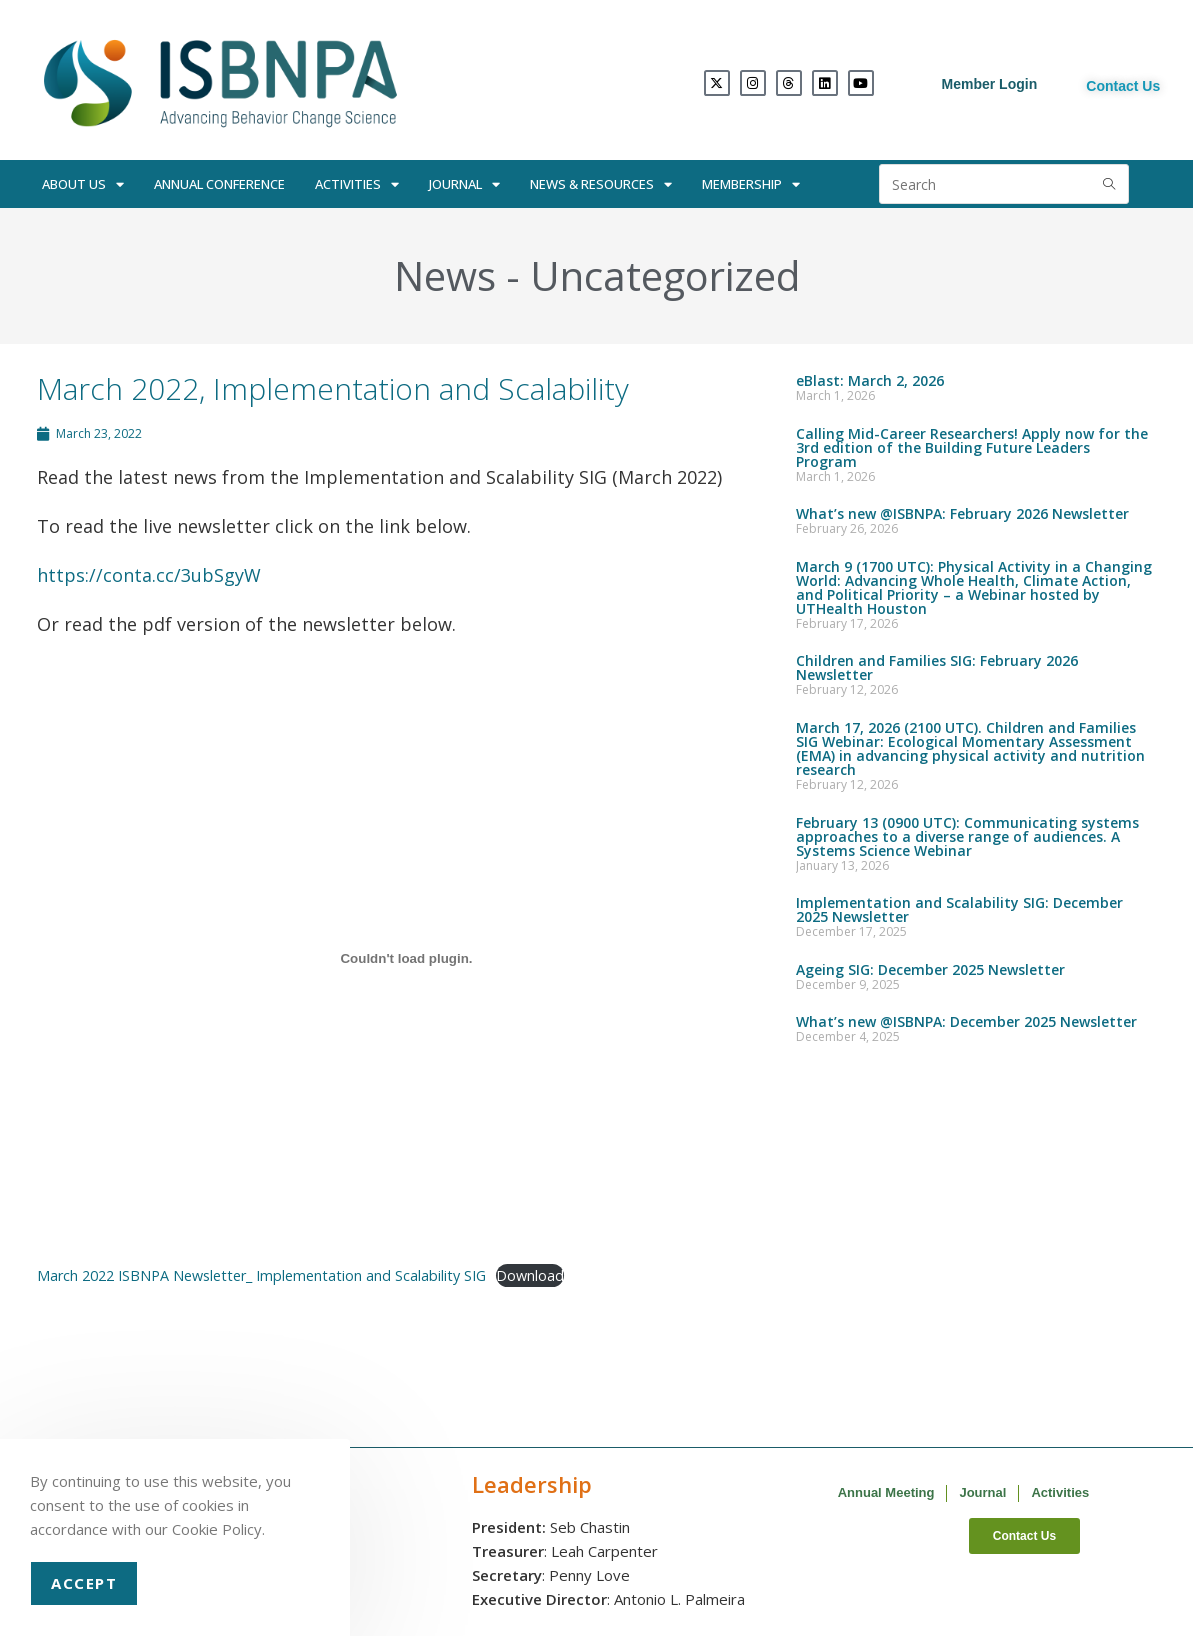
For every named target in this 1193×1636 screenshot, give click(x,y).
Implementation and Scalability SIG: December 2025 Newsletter (959, 909)
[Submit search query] (1109, 184)
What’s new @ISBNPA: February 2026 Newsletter (962, 513)
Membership (751, 184)
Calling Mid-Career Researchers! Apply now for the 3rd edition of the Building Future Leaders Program (972, 447)
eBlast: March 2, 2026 (870, 380)
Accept (84, 1583)
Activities (357, 184)
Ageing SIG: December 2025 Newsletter (930, 969)
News (445, 275)
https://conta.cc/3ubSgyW (149, 575)
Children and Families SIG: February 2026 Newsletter (937, 667)
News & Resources (601, 184)
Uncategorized (665, 275)
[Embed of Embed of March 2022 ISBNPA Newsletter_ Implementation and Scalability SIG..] (407, 958)
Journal (464, 184)
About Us (83, 184)
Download (530, 1275)
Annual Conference (219, 184)
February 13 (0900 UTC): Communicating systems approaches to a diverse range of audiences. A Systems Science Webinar (967, 836)
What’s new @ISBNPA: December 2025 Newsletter (966, 1021)
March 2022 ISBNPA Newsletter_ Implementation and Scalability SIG (261, 1275)
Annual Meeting (886, 1492)
